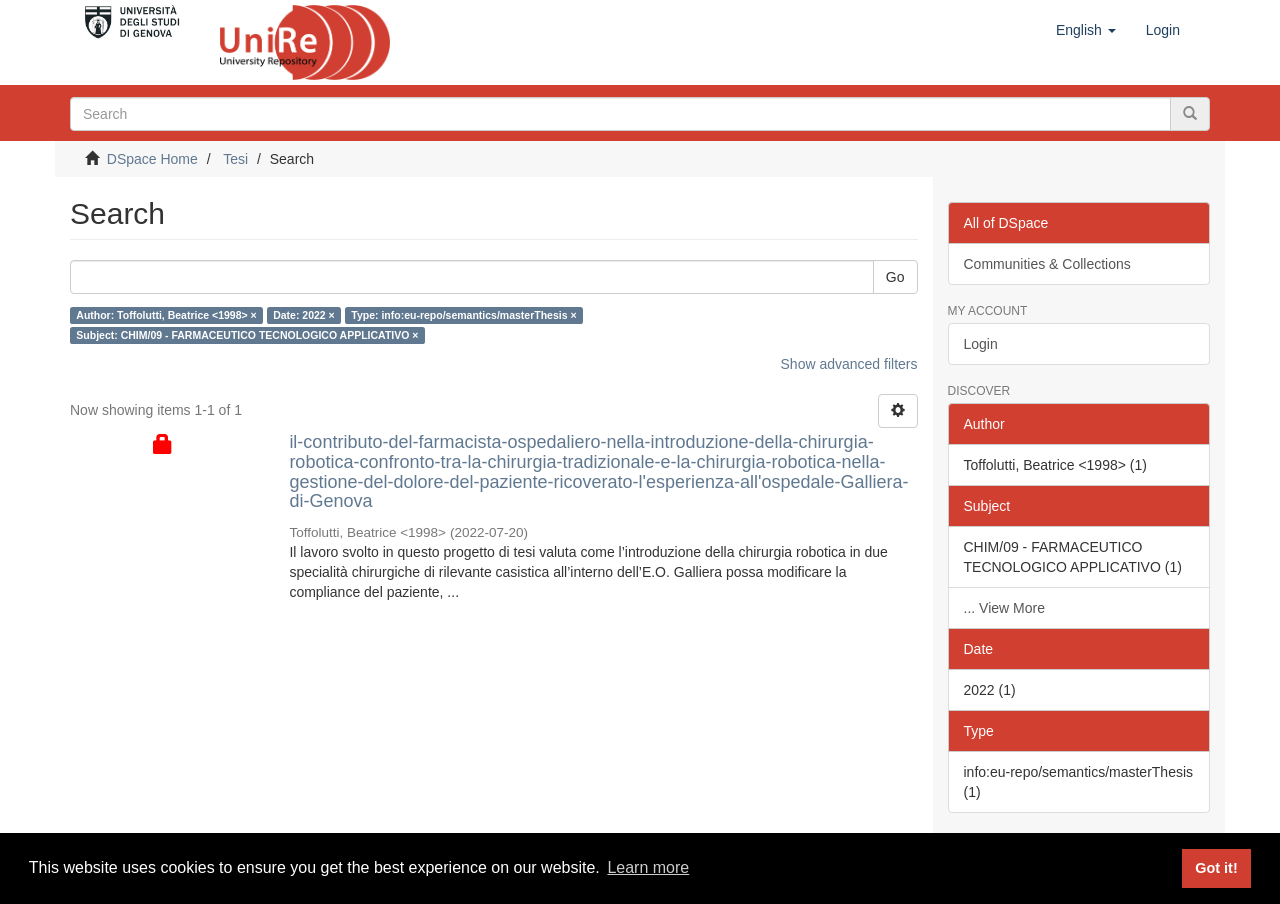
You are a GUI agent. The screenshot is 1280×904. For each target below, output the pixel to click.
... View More (1004, 608)
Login (981, 344)
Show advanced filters (849, 364)
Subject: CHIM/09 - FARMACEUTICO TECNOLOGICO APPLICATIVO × (247, 335)
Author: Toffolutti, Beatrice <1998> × (166, 315)
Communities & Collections (1047, 264)
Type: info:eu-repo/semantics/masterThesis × (463, 315)
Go (895, 277)
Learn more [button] (648, 867)
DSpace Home (152, 159)
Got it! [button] (1216, 868)
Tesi (235, 159)
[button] (1086, 30)
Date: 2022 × (304, 315)
